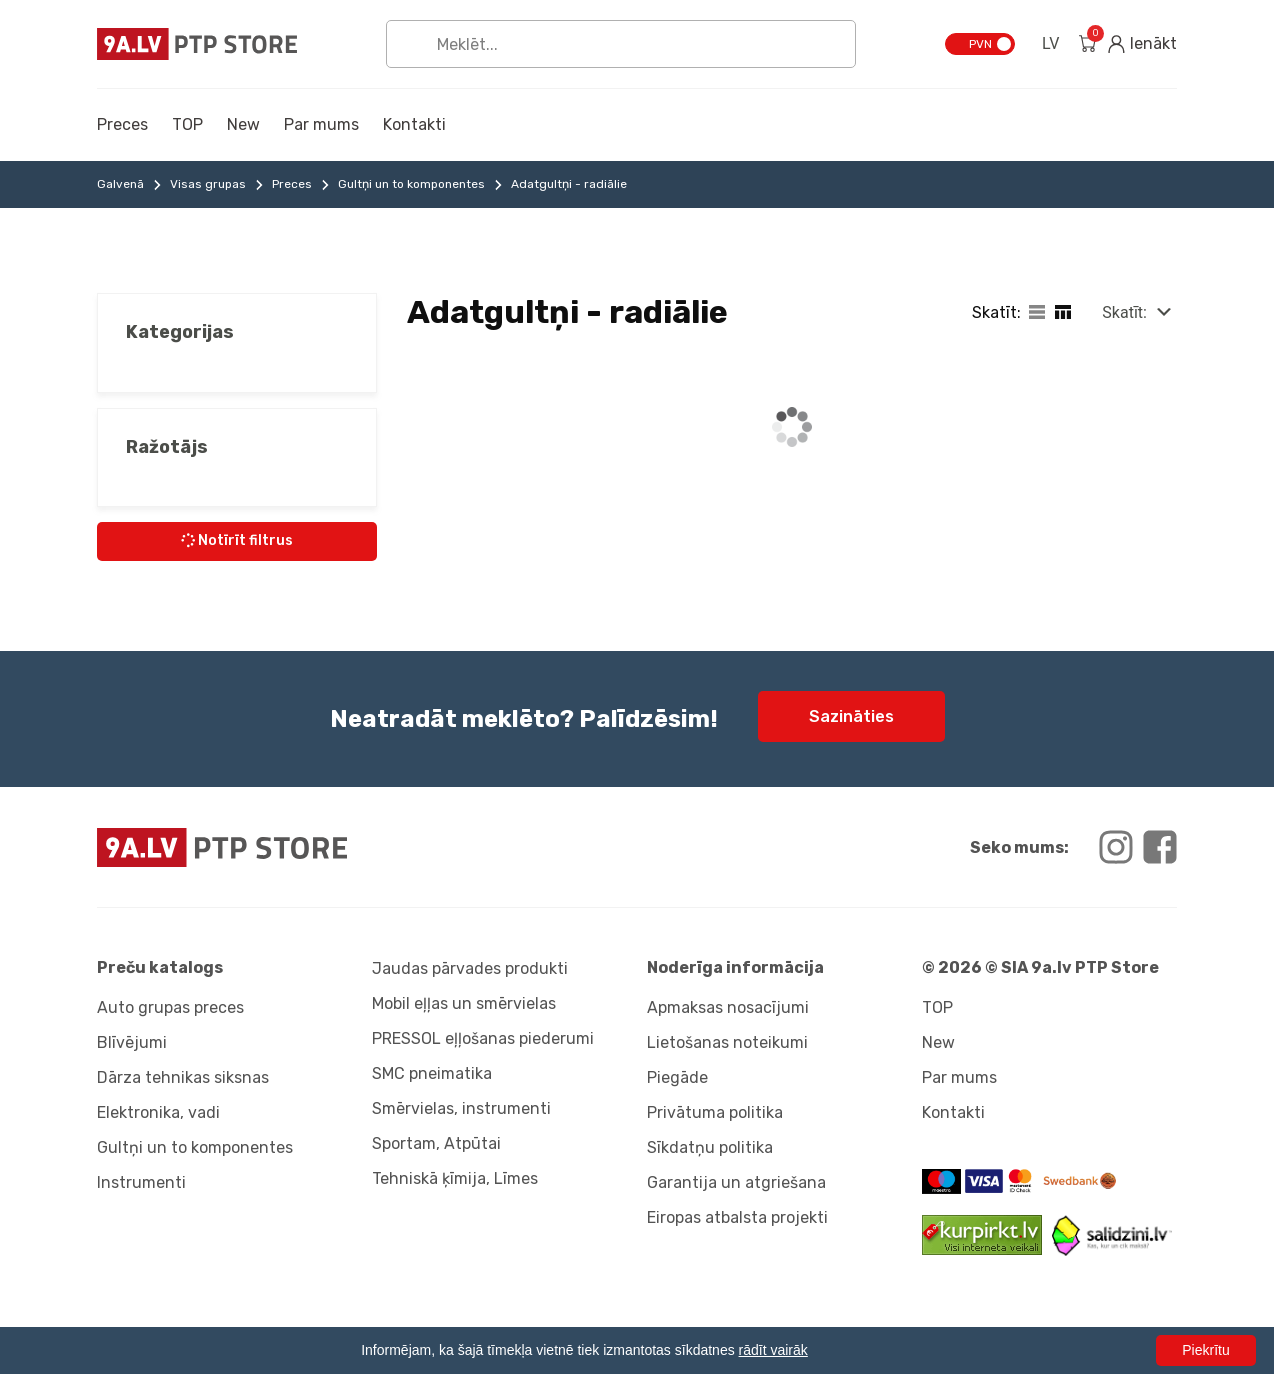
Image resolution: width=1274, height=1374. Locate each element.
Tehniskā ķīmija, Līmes (455, 1178)
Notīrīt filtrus (236, 540)
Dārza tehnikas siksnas (183, 1077)
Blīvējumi (132, 1042)
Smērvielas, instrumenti (461, 1108)
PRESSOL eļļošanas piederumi (483, 1038)
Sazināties (851, 716)
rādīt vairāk (773, 1350)
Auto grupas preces (170, 1007)
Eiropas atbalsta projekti (737, 1217)
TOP (187, 124)
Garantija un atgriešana (736, 1182)
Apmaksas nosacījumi (728, 1007)
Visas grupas (208, 184)
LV (1050, 43)
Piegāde (677, 1077)
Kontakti (414, 124)
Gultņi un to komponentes (411, 184)
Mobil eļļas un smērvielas (464, 1003)
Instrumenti (141, 1182)
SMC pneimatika (432, 1073)
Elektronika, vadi (158, 1112)
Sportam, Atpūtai (436, 1143)
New (243, 124)
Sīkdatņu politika (710, 1147)
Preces (122, 124)
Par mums (321, 124)
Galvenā (120, 184)
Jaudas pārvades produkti (470, 968)
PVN (980, 44)
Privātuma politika (715, 1112)
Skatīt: (1124, 312)
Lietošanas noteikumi (727, 1042)
